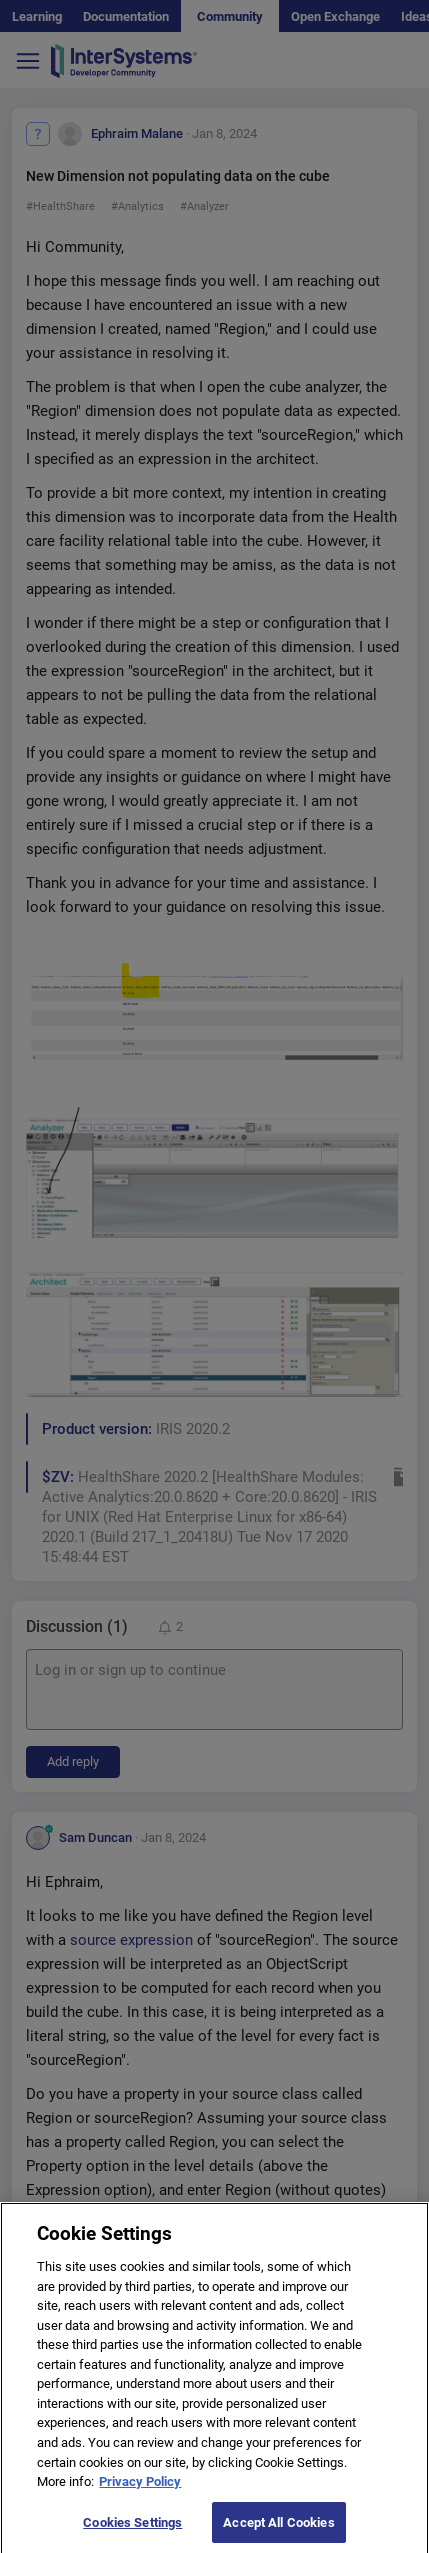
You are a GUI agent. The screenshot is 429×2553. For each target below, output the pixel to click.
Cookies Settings (132, 2532)
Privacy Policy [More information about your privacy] (140, 2492)
